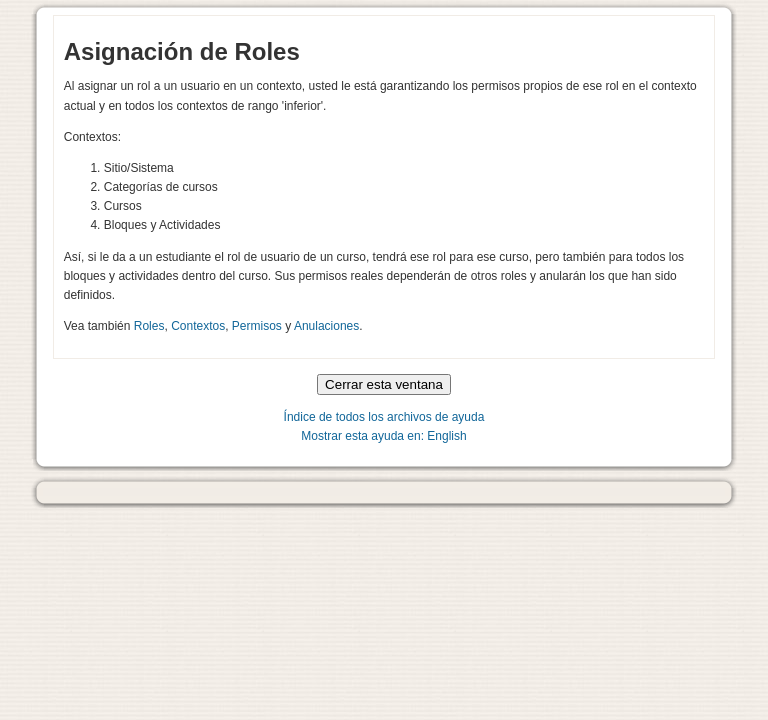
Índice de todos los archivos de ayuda (384, 417)
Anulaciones (326, 326)
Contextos (198, 326)
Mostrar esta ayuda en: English (383, 436)
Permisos (257, 326)
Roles (149, 326)
